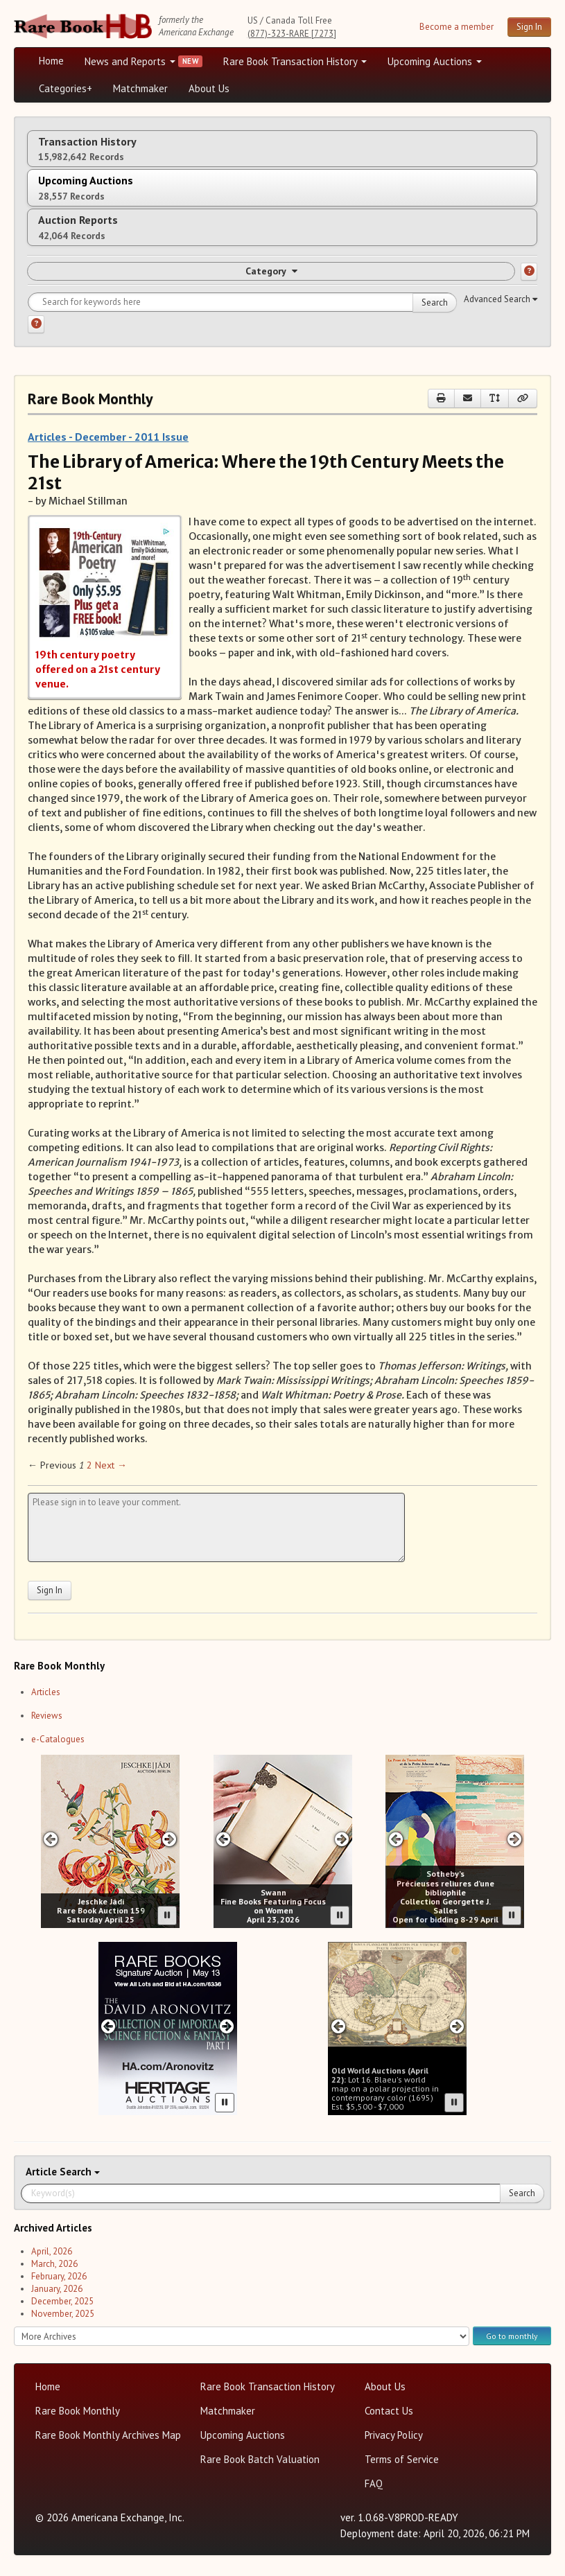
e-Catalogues (58, 1739)
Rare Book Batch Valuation (260, 2459)
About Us (209, 88)
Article (43, 2171)
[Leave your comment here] (216, 1527)
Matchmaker (140, 88)
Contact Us (389, 2410)
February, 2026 (59, 2276)
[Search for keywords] (242, 302)
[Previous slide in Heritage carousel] (108, 2026)
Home (51, 60)
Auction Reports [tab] (78, 227)
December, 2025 (62, 2301)
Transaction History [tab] (87, 148)
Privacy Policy (394, 2435)
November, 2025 (62, 2314)
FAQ (374, 2483)
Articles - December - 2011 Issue (108, 437)
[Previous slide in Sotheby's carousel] (395, 1839)
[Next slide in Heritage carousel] (226, 2026)
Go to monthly (511, 2336)
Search (434, 302)
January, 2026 (56, 2289)
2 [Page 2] (89, 1465)
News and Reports (130, 61)
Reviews (46, 1715)
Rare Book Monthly (77, 2410)
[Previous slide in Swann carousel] (224, 1839)
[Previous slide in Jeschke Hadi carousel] (51, 1839)
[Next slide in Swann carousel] (341, 1839)
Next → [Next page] (111, 1465)
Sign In (529, 27)
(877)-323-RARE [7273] (291, 34)
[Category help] (529, 272)
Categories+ (65, 88)
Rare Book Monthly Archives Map (108, 2435)
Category (271, 271)
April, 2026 (51, 2251)
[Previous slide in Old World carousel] (338, 2026)
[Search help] (36, 324)
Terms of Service (402, 2459)
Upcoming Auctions (435, 61)
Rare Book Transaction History (295, 61)
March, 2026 (54, 2264)
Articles (45, 1692)
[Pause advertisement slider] (167, 1915)
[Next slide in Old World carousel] (456, 2026)
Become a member (456, 27)
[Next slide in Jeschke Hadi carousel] (169, 1839)
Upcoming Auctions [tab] (85, 187)
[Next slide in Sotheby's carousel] (514, 1839)
